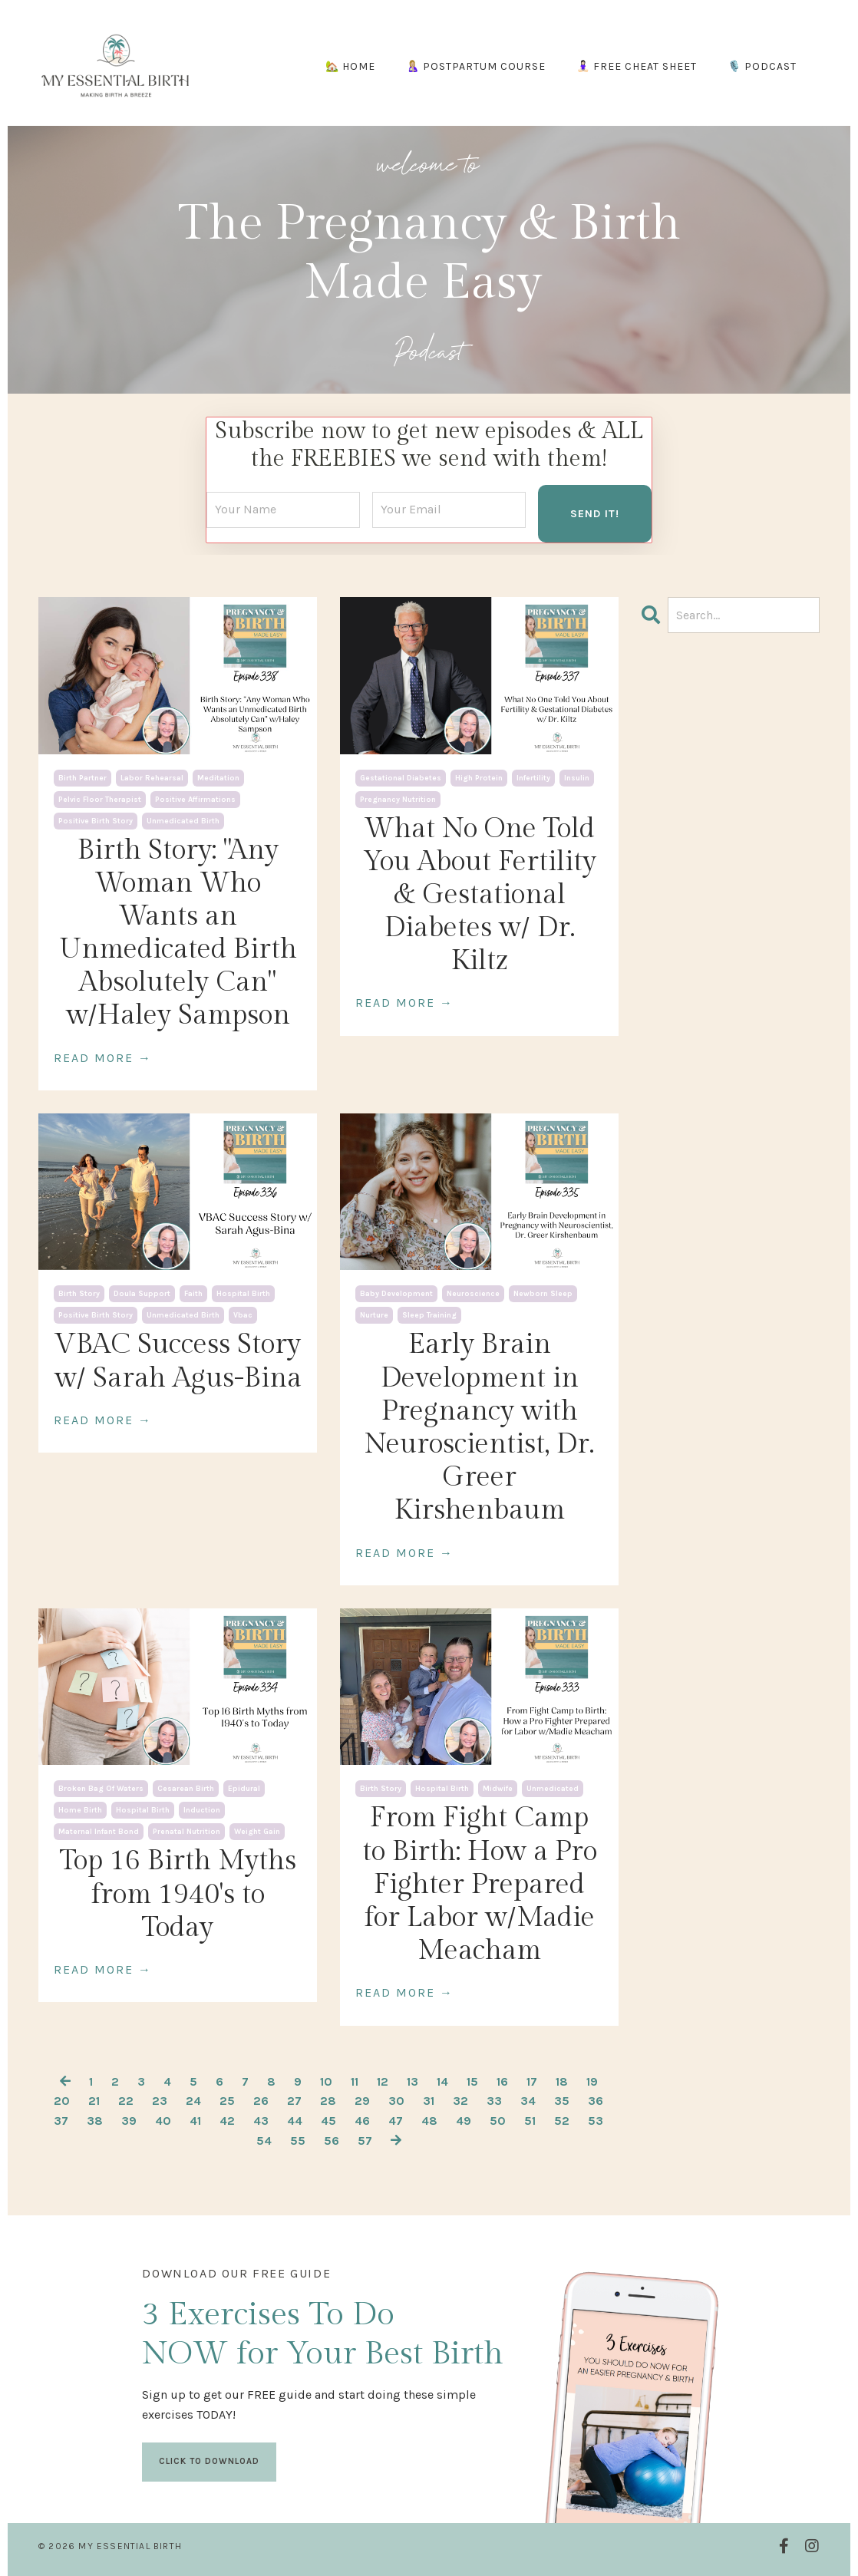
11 (354, 2080)
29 (362, 2100)
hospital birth (243, 1293)
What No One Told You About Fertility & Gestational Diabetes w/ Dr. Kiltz (479, 894)
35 (561, 2100)
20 (62, 2100)
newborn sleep (543, 1293)
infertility (533, 777)
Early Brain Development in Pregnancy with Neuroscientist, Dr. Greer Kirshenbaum (479, 1427)
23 (159, 2100)
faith (193, 1293)
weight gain (257, 1831)
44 (294, 2120)
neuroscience (473, 1293)
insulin (576, 777)
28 (328, 2100)
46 (362, 2120)
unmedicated (552, 1788)
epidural (244, 1788)
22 (126, 2100)
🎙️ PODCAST (762, 66)
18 (562, 2080)
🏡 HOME (350, 66)
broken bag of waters (101, 1788)
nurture (374, 1315)
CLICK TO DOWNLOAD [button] (210, 2460)
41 (195, 2120)
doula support (142, 1293)
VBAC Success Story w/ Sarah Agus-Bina (178, 1361)
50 (498, 2120)
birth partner (82, 777)
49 (463, 2120)
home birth (80, 1810)
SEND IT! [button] (594, 512)
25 (227, 2100)
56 (331, 2139)
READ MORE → (103, 1057)
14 (442, 2080)
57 (365, 2139)
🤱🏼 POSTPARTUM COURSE (476, 66)
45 (328, 2120)
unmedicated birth (183, 820)
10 (326, 2080)
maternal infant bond (98, 1831)
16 (502, 2080)
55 (297, 2139)
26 (261, 2100)
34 (528, 2100)
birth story (79, 1293)
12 (382, 2080)
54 (264, 2139)
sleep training (429, 1315)
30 (396, 2100)
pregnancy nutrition (398, 798)
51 (530, 2120)
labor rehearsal (151, 777)
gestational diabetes (400, 777)
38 (95, 2120)
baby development (396, 1293)
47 (395, 2120)
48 (429, 2120)
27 (294, 2100)
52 (561, 2120)
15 (472, 2080)
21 (94, 2100)
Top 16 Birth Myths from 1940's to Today (178, 1894)
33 (494, 2100)
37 (61, 2120)
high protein (479, 777)
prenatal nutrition (186, 1831)
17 (531, 2080)
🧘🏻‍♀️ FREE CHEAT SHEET (636, 66)
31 (428, 2100)
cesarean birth (185, 1788)
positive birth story (95, 820)
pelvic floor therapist (99, 798)
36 (595, 2100)
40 (163, 2120)
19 (592, 2080)
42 (227, 2120)
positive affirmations (195, 798)
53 (595, 2120)
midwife (498, 1788)
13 (412, 2080)
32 (460, 2100)
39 (129, 2120)
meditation (218, 777)
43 (261, 2120)
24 (193, 2100)
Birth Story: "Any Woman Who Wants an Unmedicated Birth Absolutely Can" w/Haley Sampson (178, 932)
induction (201, 1810)
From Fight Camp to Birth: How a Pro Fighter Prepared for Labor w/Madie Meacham (479, 1884)
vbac (242, 1315)
